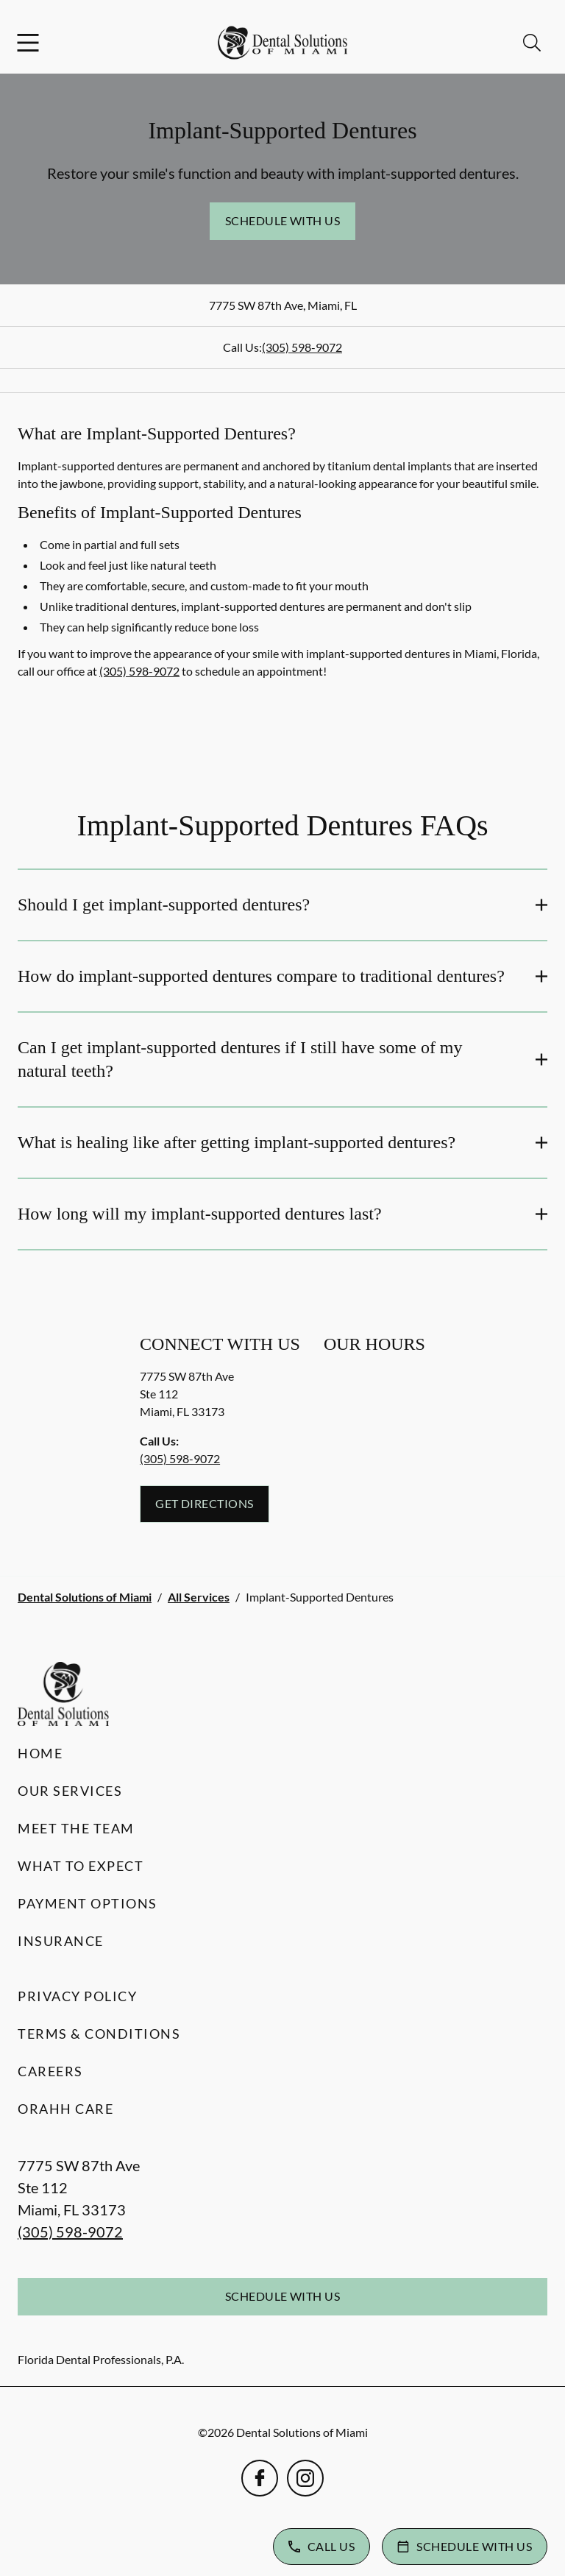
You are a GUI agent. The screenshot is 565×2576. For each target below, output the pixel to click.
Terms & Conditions (99, 2033)
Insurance (61, 1941)
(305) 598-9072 (302, 347)
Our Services (70, 1791)
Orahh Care (65, 2109)
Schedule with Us (283, 220)
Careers (50, 2071)
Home (40, 1753)
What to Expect (80, 1866)
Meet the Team (76, 1828)
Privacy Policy (77, 1996)
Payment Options (87, 1903)
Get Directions (204, 1503)
